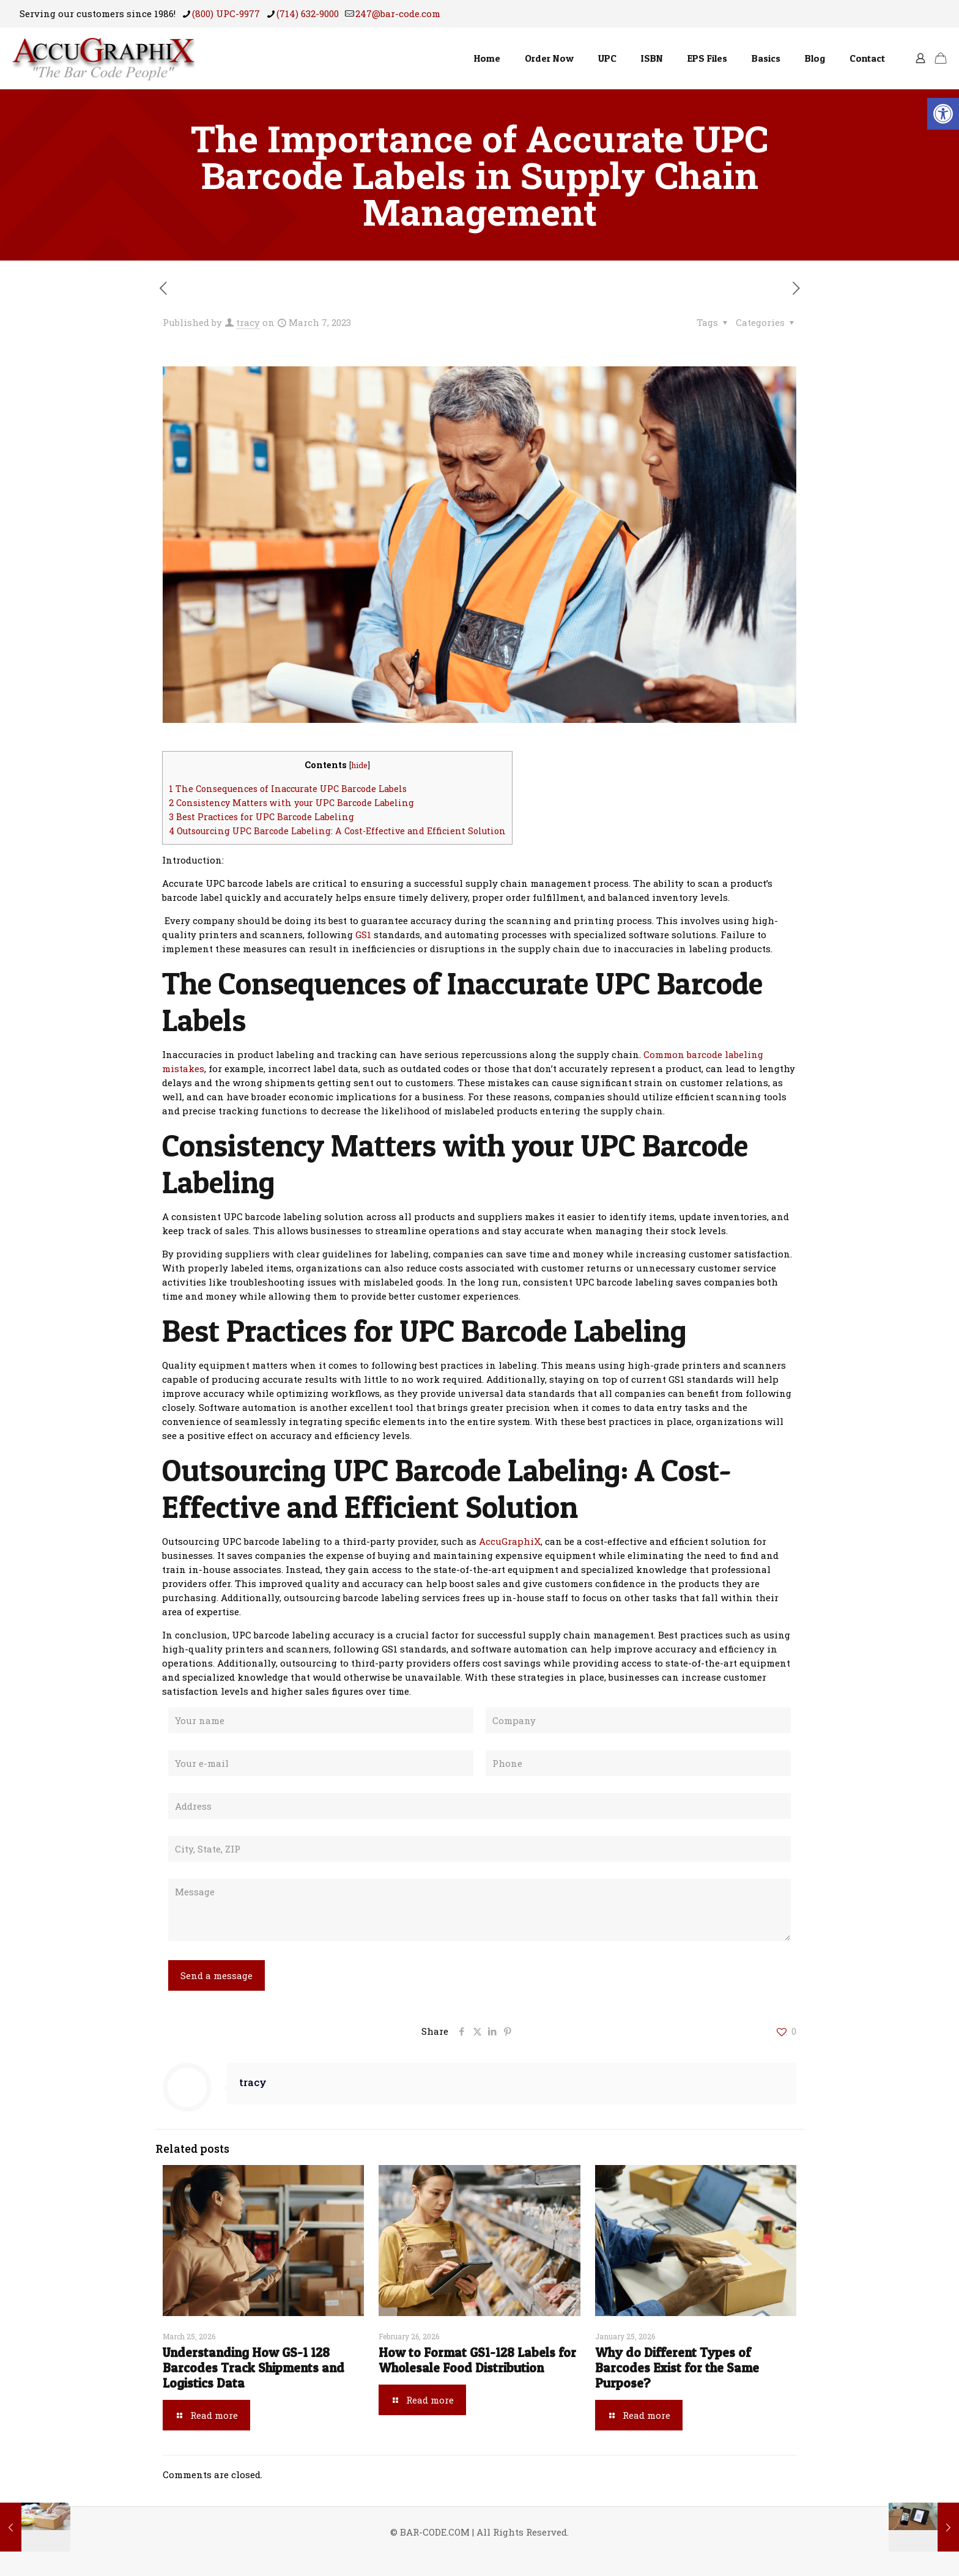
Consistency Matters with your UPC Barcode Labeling (291, 803)
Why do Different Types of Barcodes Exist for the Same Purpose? (677, 2368)
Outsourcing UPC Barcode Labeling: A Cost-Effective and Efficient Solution (337, 831)
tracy (248, 322)
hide (359, 765)
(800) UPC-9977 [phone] (226, 13)
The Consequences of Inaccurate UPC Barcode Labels (288, 788)
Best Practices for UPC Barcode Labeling (261, 817)
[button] (943, 114)
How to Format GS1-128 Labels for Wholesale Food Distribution (477, 2360)
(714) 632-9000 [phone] (307, 13)
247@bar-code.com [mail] (397, 13)
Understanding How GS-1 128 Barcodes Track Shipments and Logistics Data (253, 2368)
